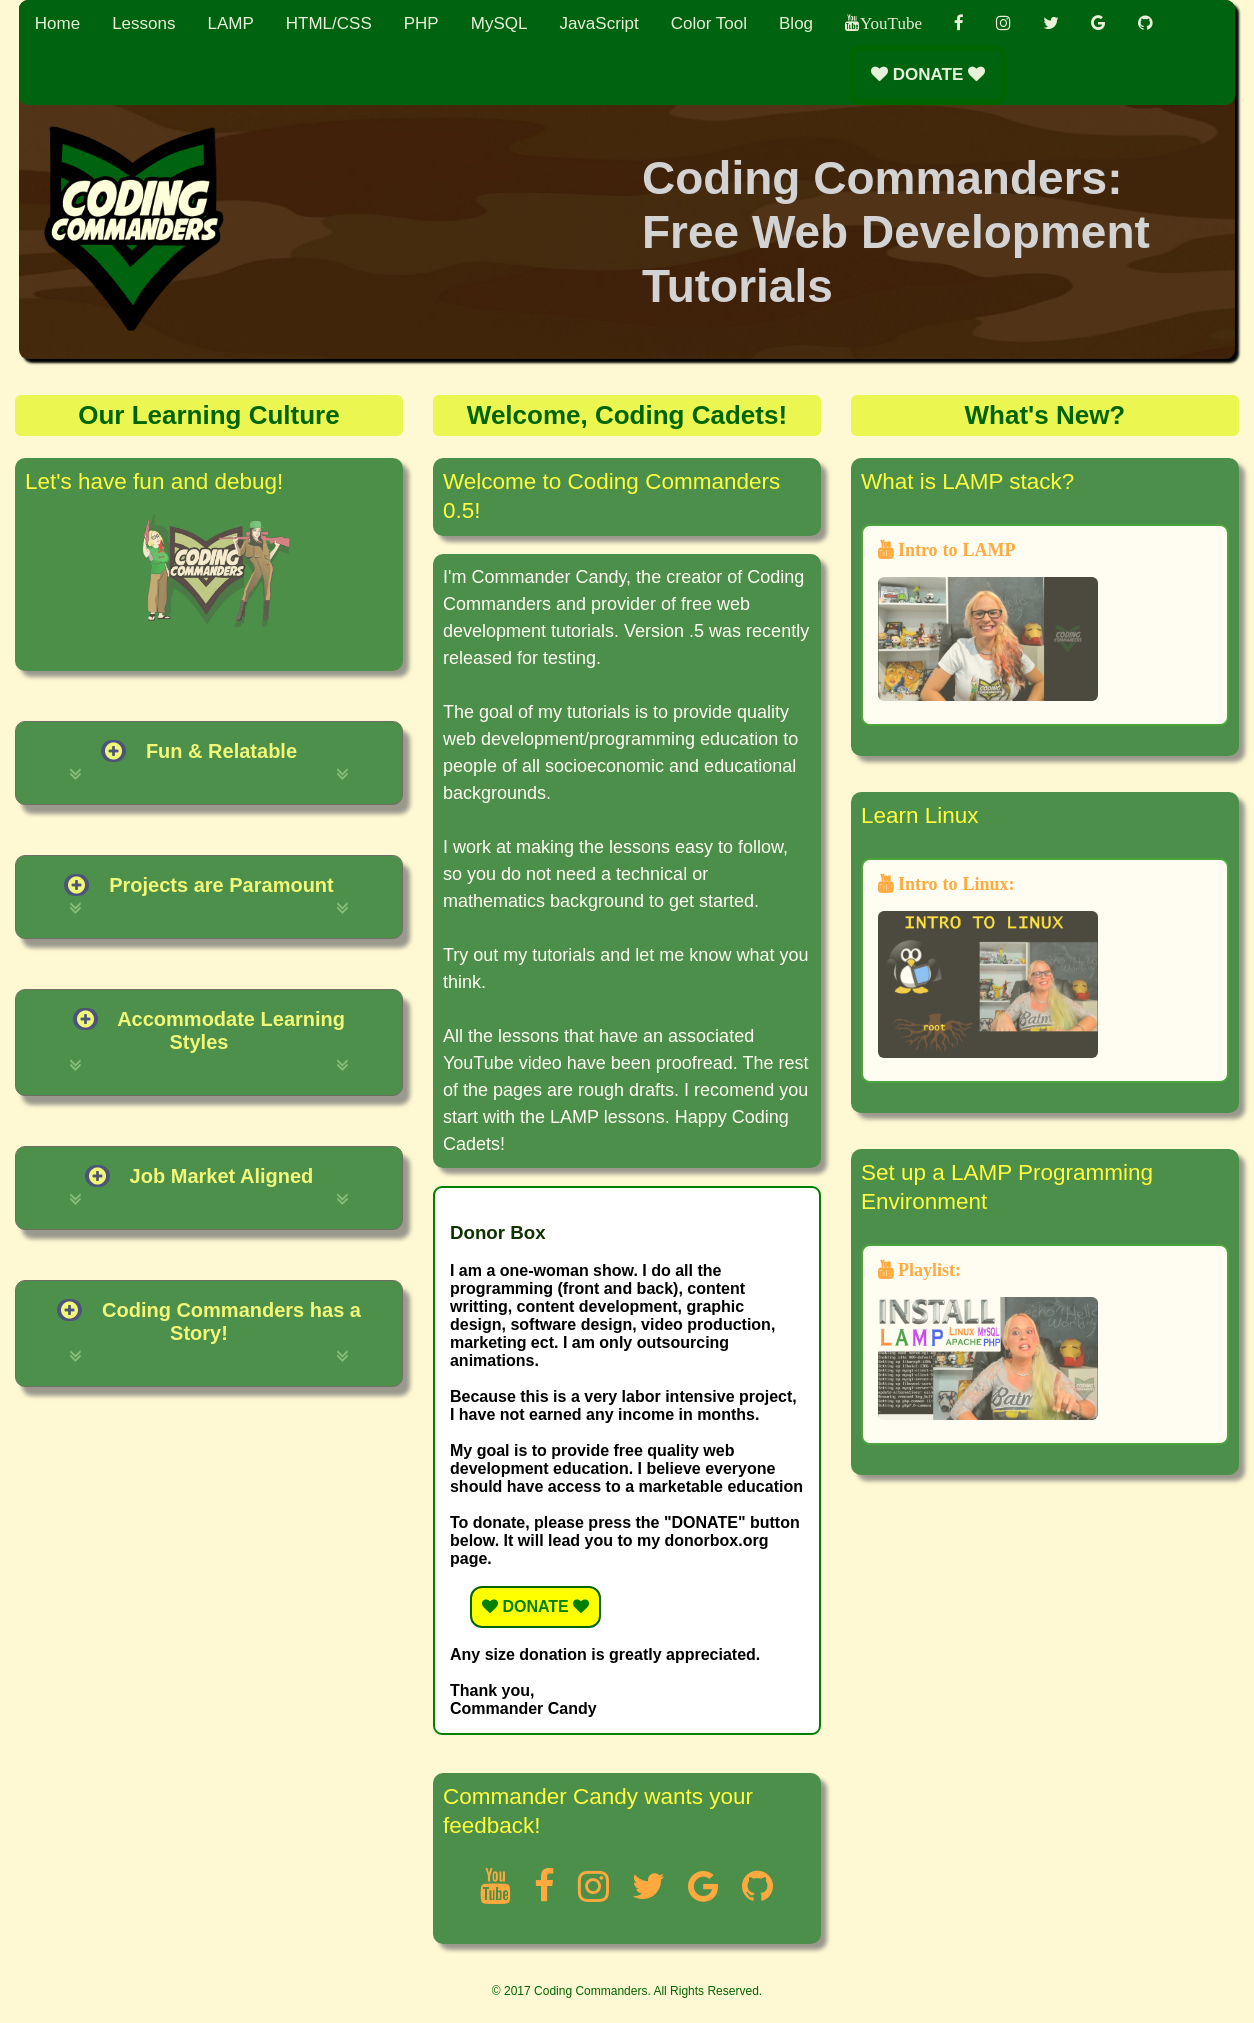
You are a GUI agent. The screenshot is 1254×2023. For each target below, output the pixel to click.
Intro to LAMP (988, 621)
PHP (421, 23)
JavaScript (598, 23)
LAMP (230, 23)
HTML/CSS (329, 23)
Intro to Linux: (988, 966)
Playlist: (988, 1341)
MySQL (499, 23)
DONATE (928, 74)
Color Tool (709, 23)
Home (57, 23)
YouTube (891, 22)
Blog (796, 23)
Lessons (143, 23)
